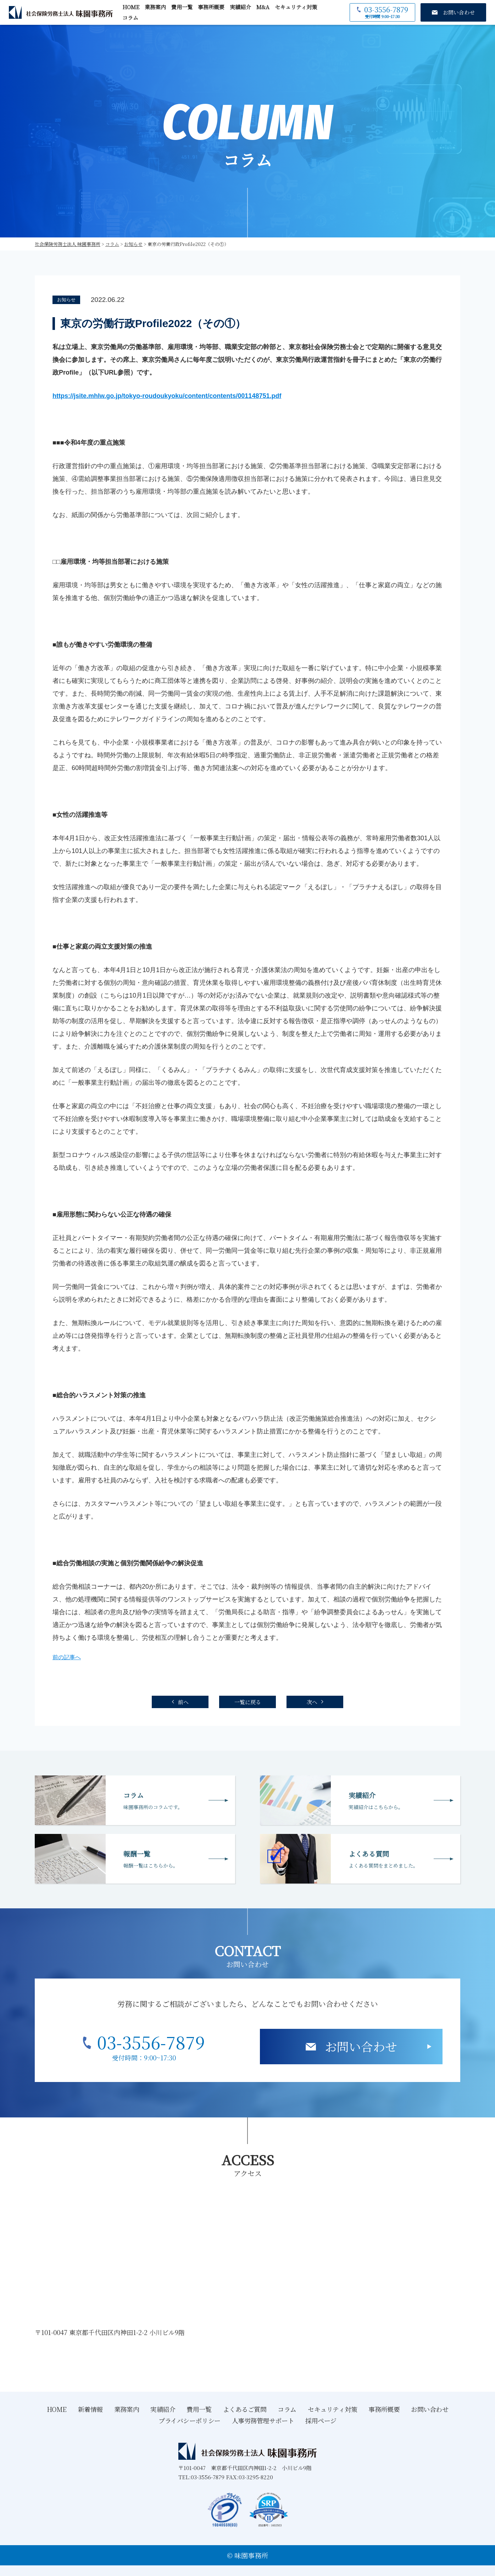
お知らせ (66, 299)
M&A (262, 7)
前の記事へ (66, 1657)
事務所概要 (211, 7)
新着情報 (90, 2409)
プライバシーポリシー (189, 2420)
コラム (130, 17)
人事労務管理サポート (263, 2420)
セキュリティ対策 (296, 7)
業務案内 (155, 7)
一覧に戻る (247, 1702)
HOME (130, 7)
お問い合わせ (361, 2046)
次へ (312, 1702)
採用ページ (321, 2420)
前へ (183, 1702)
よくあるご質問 (245, 2409)
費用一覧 (182, 7)
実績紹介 (240, 7)
